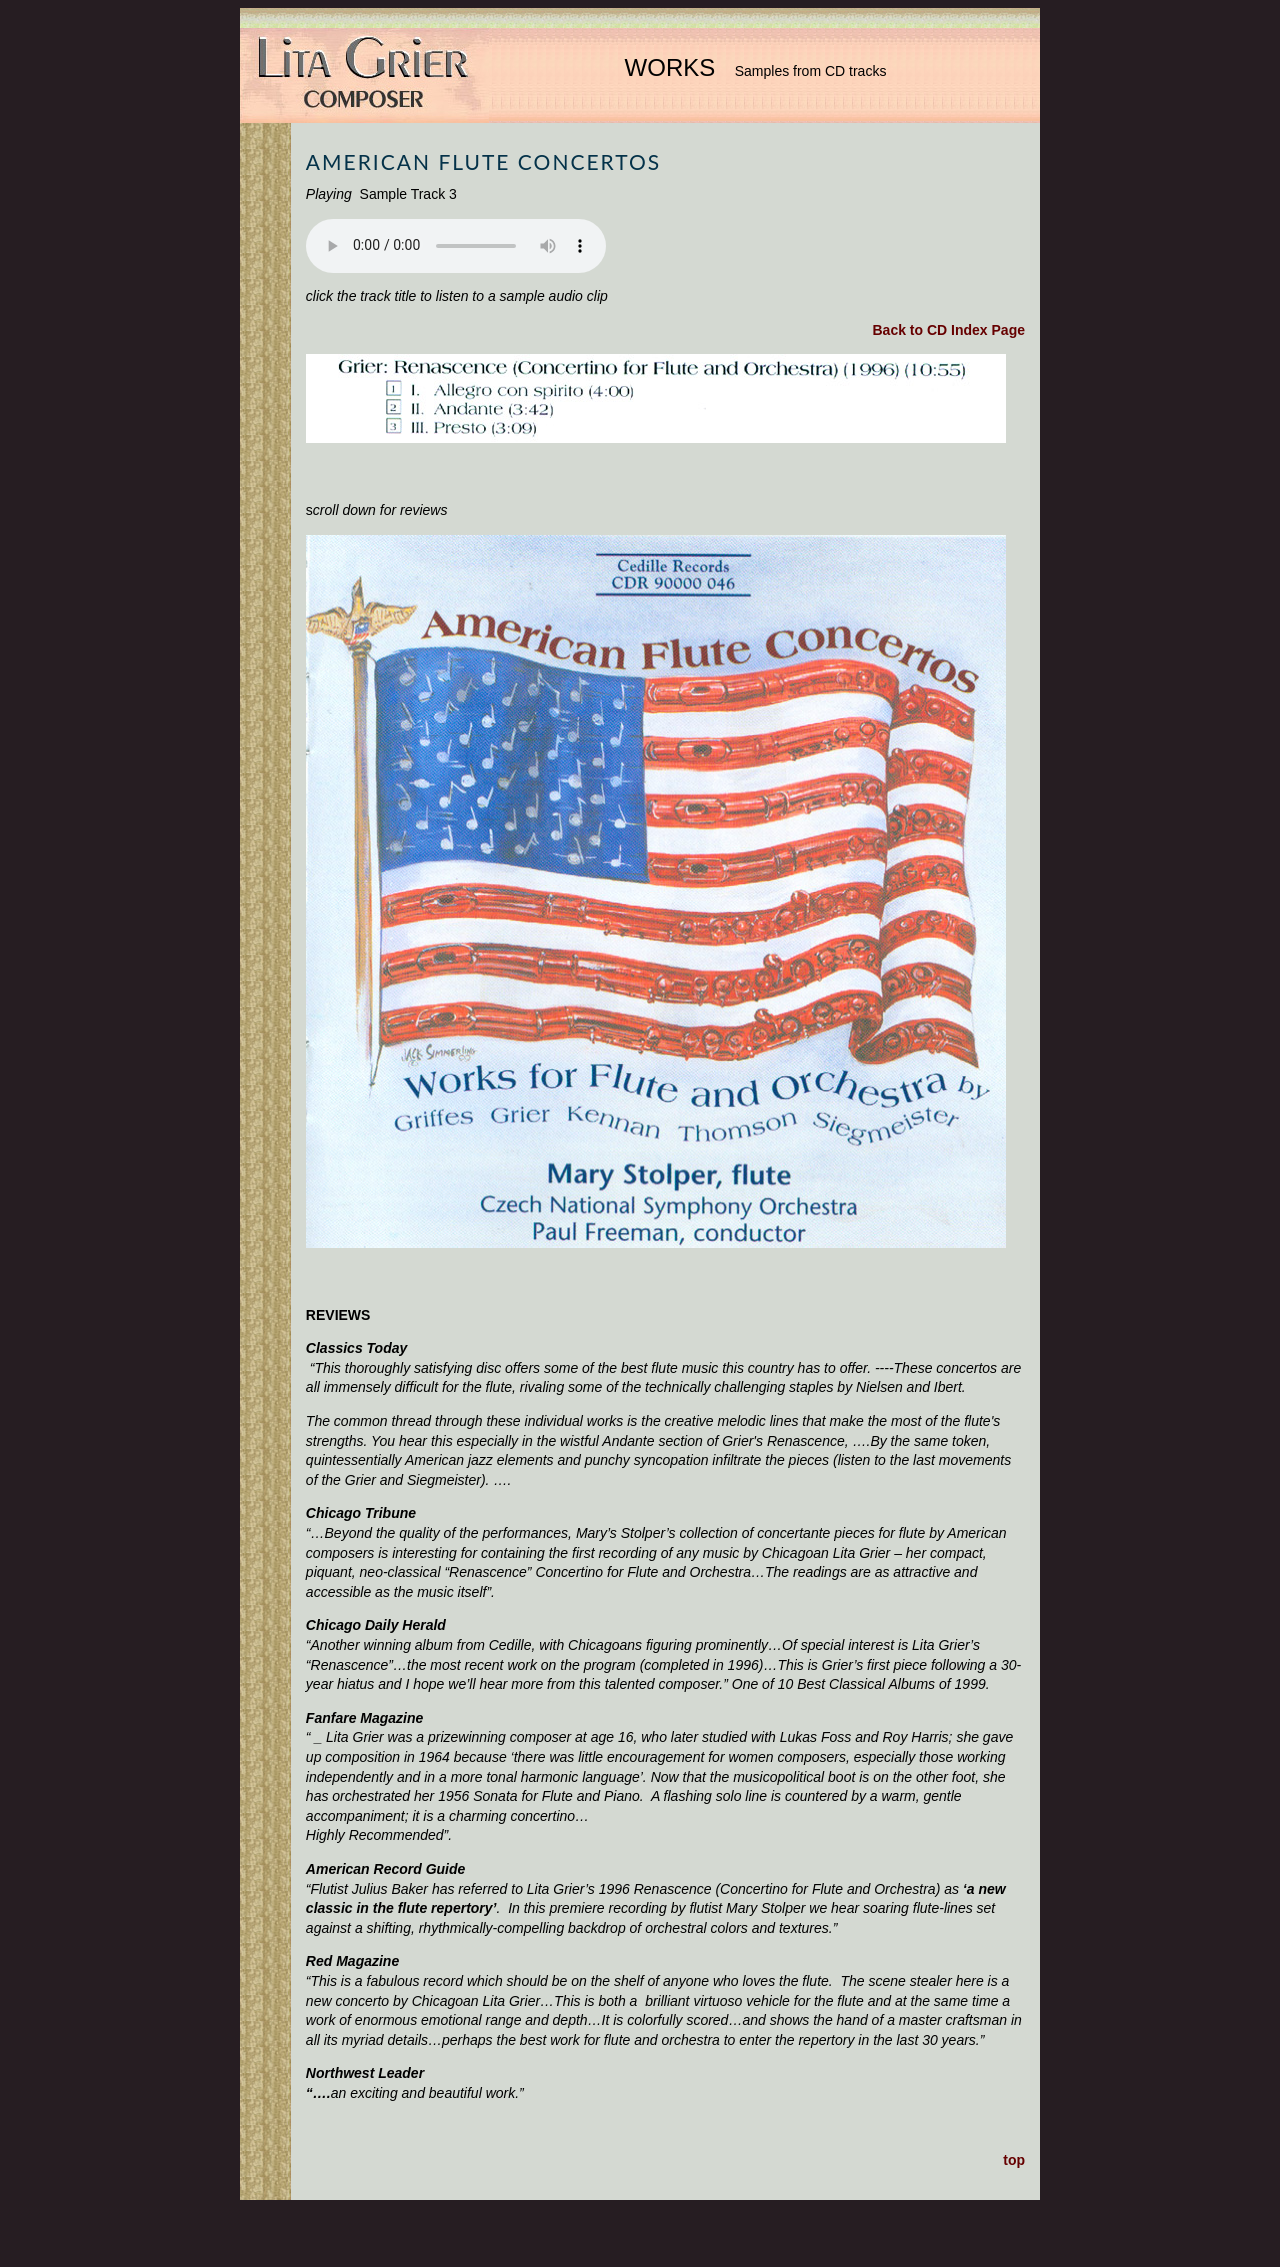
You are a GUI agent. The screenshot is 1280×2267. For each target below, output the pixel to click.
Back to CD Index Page (949, 330)
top (1014, 2160)
